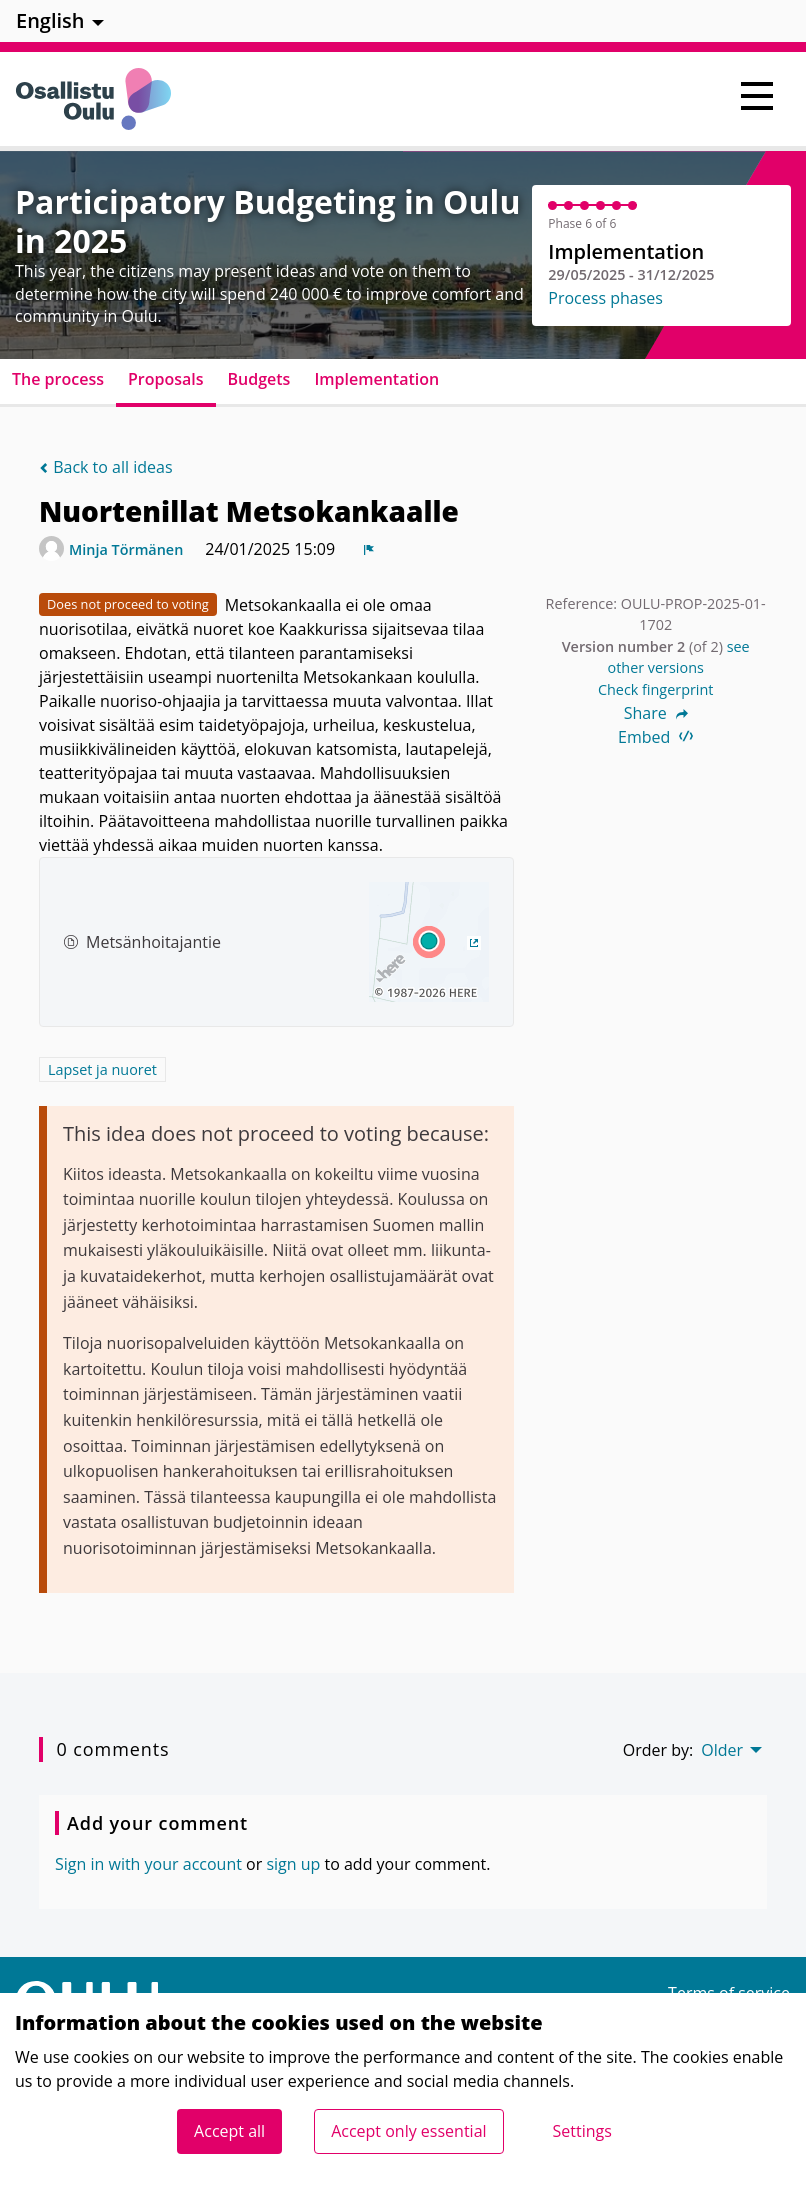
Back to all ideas (106, 467)
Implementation (376, 379)
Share (656, 713)
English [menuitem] (50, 20)
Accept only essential (408, 2131)
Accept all (229, 2131)
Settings (582, 2131)
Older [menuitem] (722, 1750)
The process (58, 379)
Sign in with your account (148, 1864)
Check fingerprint (656, 689)
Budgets (259, 379)
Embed (655, 737)
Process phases (605, 298)
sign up (293, 1864)
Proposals (166, 379)
